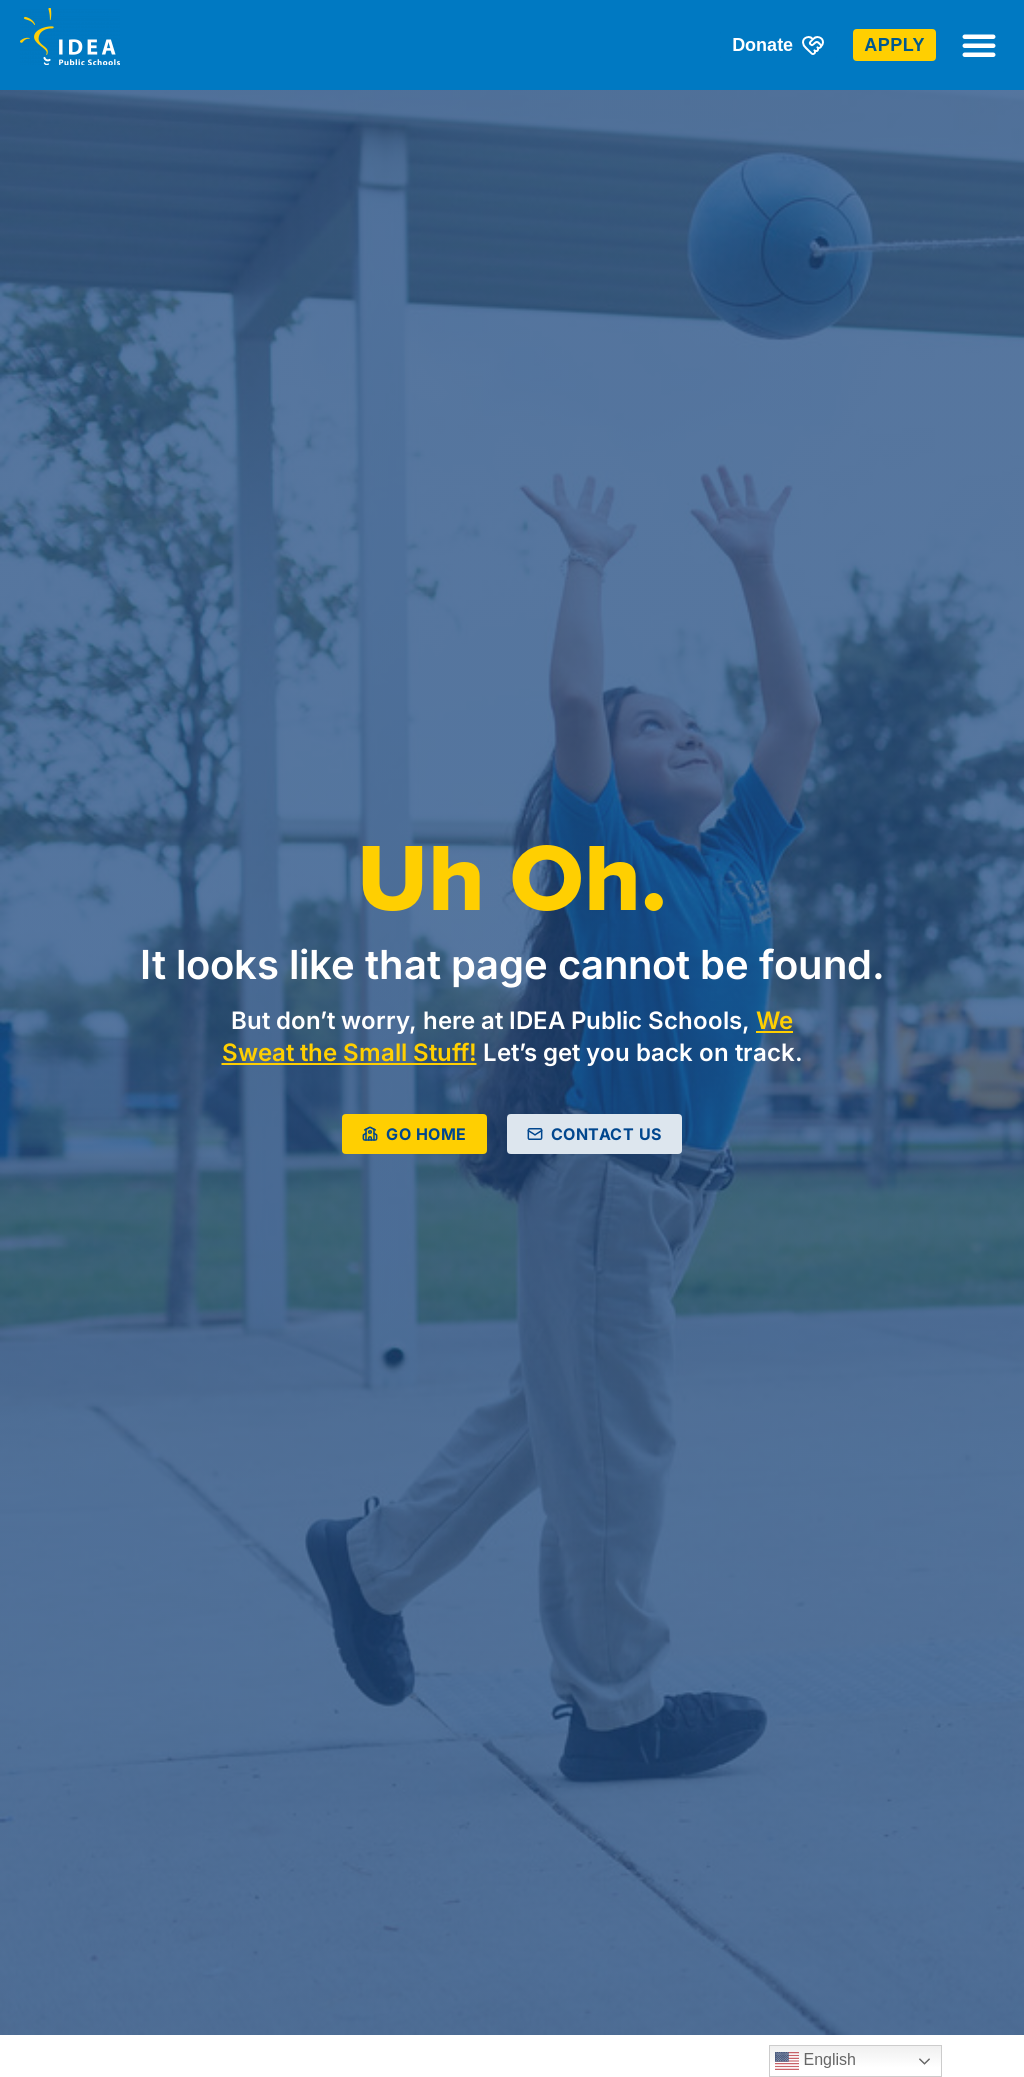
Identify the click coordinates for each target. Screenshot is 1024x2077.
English (815, 2061)
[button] (979, 45)
